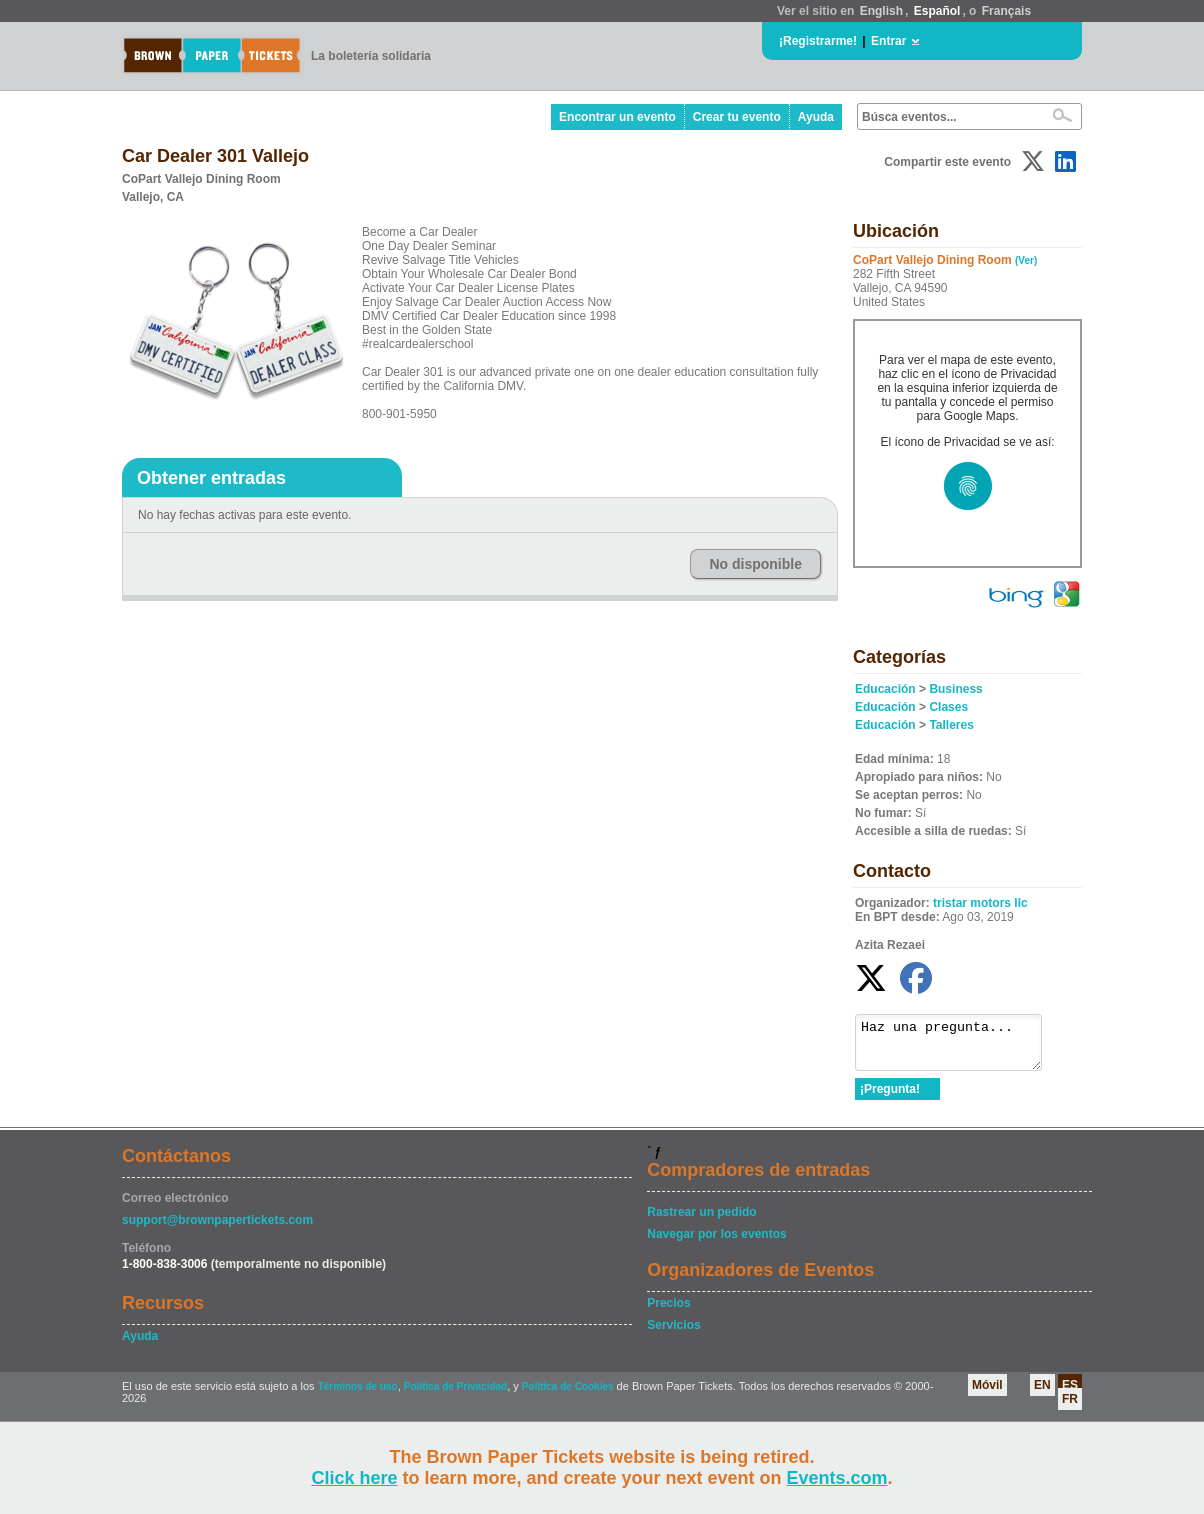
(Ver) (1026, 260)
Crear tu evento (737, 117)
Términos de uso (358, 1395)
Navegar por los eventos (716, 1243)
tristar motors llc (980, 903)
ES (1070, 1394)
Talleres (951, 725)
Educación (885, 689)
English (881, 11)
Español (937, 11)
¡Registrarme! (818, 41)
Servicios (673, 1334)
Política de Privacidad (455, 1395)
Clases (948, 707)
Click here (354, 1478)
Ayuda (816, 117)
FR (1070, 1408)
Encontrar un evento (617, 117)
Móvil (987, 1394)
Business (955, 689)
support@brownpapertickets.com (217, 1229)
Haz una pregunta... (958, 1047)
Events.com (837, 1478)
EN (1042, 1394)
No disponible (755, 564)
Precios (668, 1312)
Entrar (888, 41)
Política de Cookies (568, 1395)
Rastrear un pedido (701, 1221)
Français (1006, 11)
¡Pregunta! (890, 1098)
